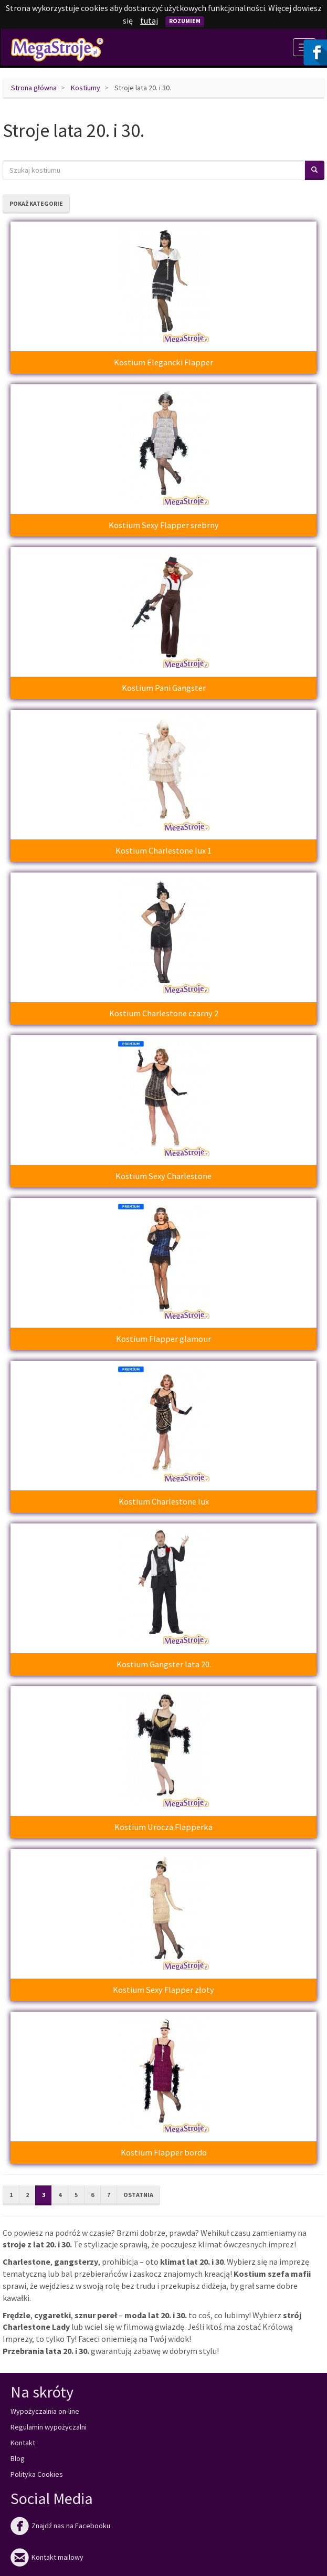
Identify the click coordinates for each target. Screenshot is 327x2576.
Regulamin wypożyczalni (48, 2427)
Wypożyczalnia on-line (44, 2411)
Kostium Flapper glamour (163, 1338)
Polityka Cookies (36, 2474)
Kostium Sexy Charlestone (163, 1176)
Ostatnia (138, 2195)
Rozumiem (185, 21)
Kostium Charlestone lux (164, 1501)
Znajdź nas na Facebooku (60, 2525)
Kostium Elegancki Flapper (163, 362)
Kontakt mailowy (46, 2557)
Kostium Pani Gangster (164, 687)
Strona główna (34, 87)
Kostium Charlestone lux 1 (163, 850)
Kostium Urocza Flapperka (163, 1827)
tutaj (149, 20)
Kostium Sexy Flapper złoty (163, 1989)
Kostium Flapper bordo (164, 2152)
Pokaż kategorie (36, 203)
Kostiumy (85, 87)
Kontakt (22, 2442)
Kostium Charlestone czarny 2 (163, 1013)
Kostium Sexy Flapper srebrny (164, 525)
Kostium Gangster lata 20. (164, 1664)
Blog (17, 2458)
